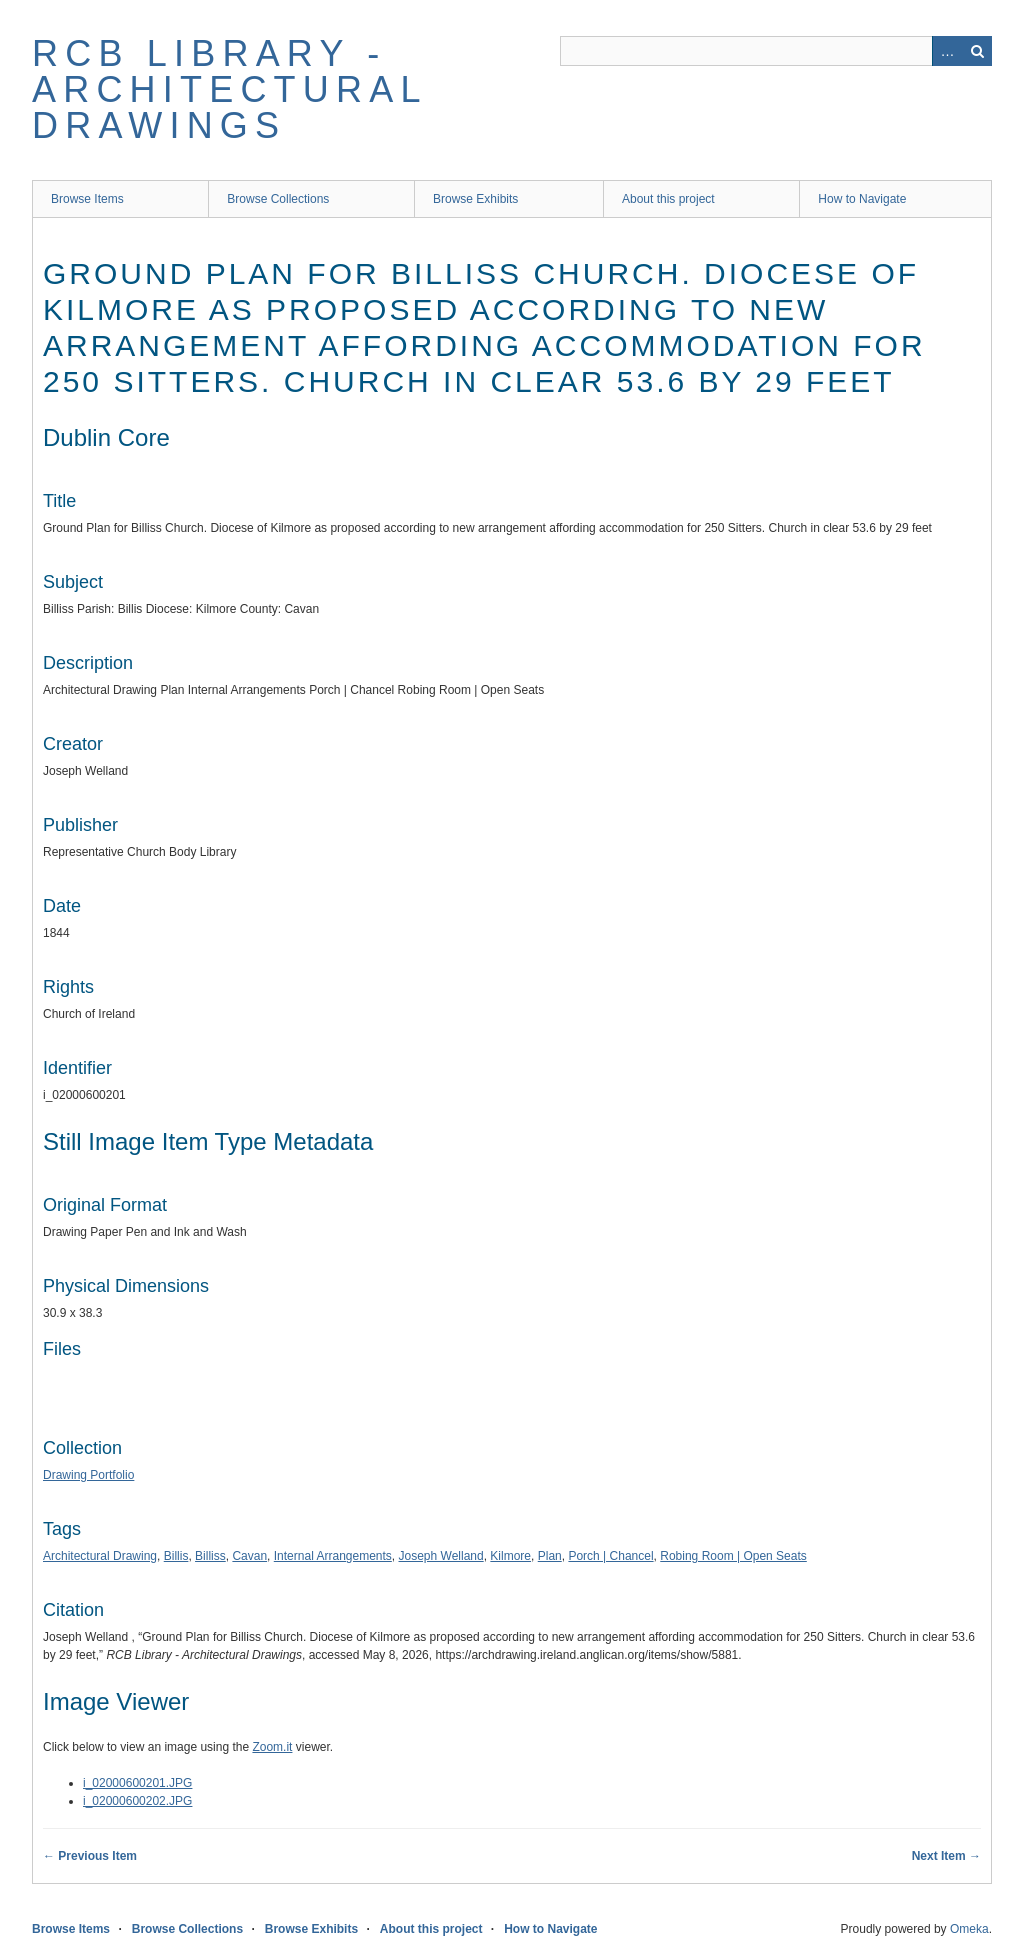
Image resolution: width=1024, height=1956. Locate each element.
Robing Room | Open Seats (733, 1556)
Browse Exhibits (475, 199)
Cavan (249, 1556)
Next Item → (946, 1856)
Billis (176, 1556)
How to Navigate (862, 199)
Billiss (210, 1556)
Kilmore (510, 1556)
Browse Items (87, 199)
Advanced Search (947, 51)
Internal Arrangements (333, 1556)
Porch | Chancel (610, 1556)
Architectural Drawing (100, 1556)
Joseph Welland (441, 1556)
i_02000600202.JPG (137, 1801)
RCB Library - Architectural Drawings (229, 89)
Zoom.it (272, 1747)
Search (977, 51)
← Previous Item (90, 1856)
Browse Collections (278, 199)
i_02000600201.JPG (137, 1783)
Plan (550, 1556)
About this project (668, 199)
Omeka (969, 1929)
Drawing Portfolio (88, 1475)
